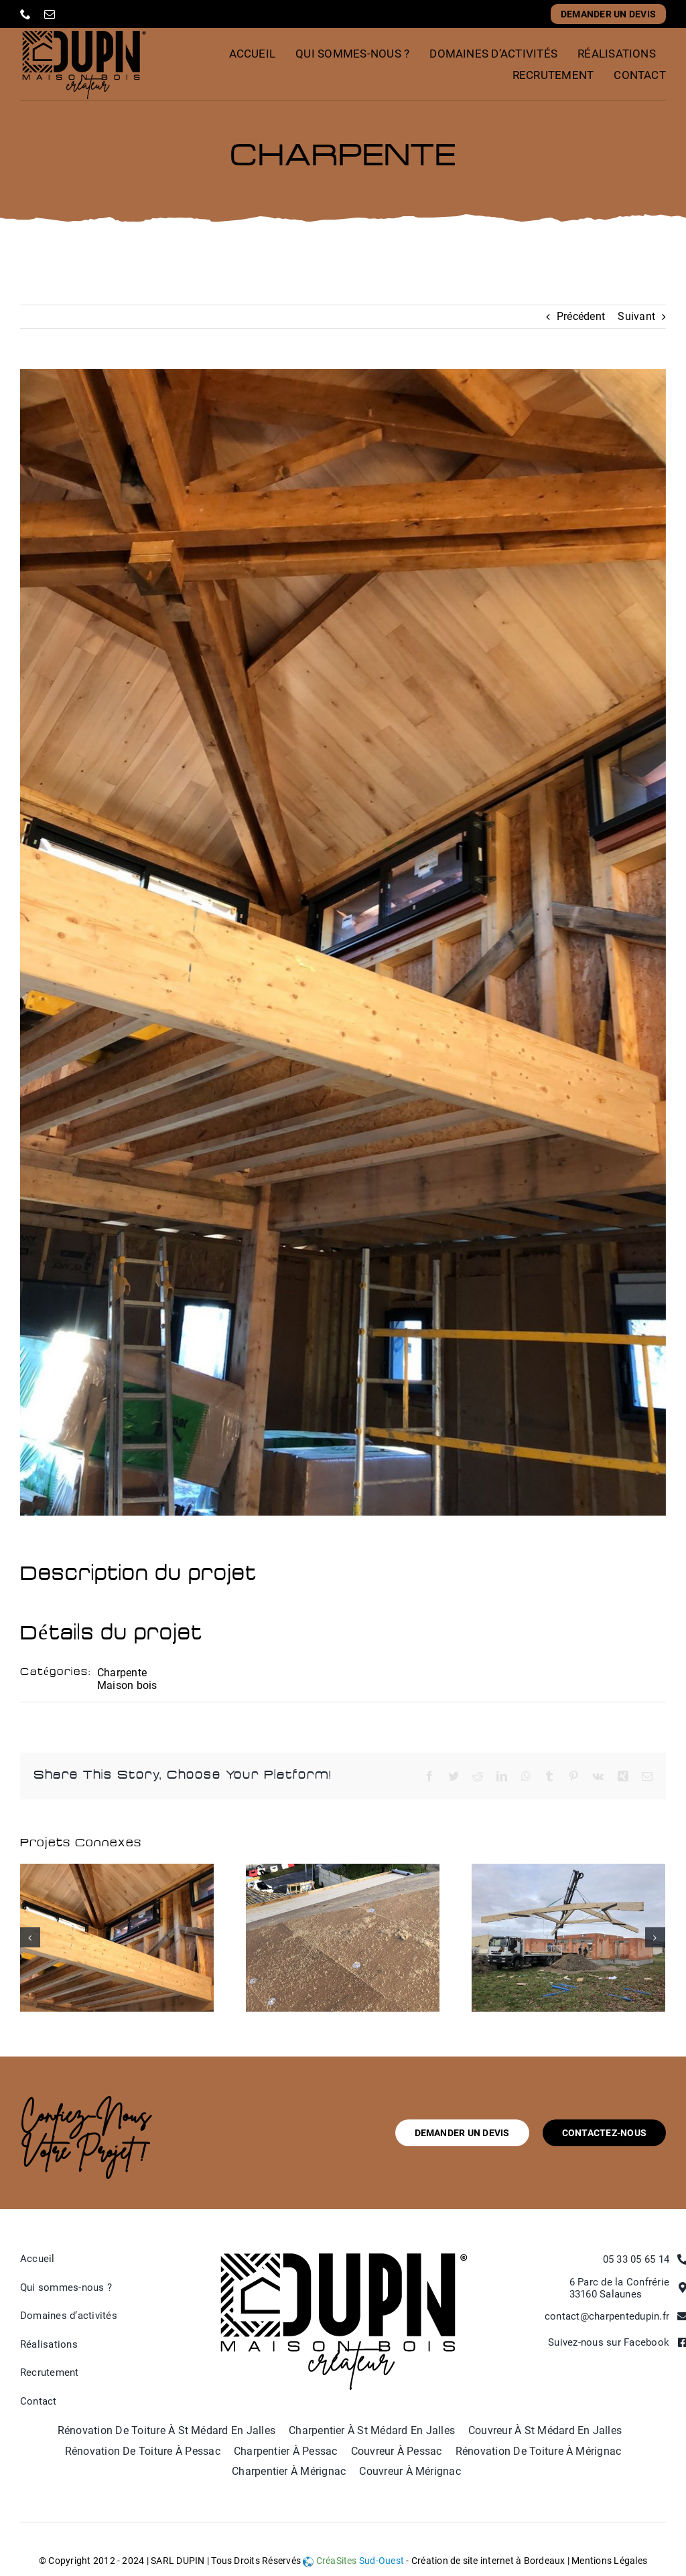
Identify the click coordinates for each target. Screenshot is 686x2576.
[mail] (49, 14)
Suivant (636, 316)
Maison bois (127, 1685)
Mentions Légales (609, 2560)
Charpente (122, 1672)
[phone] (25, 14)
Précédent (581, 316)
